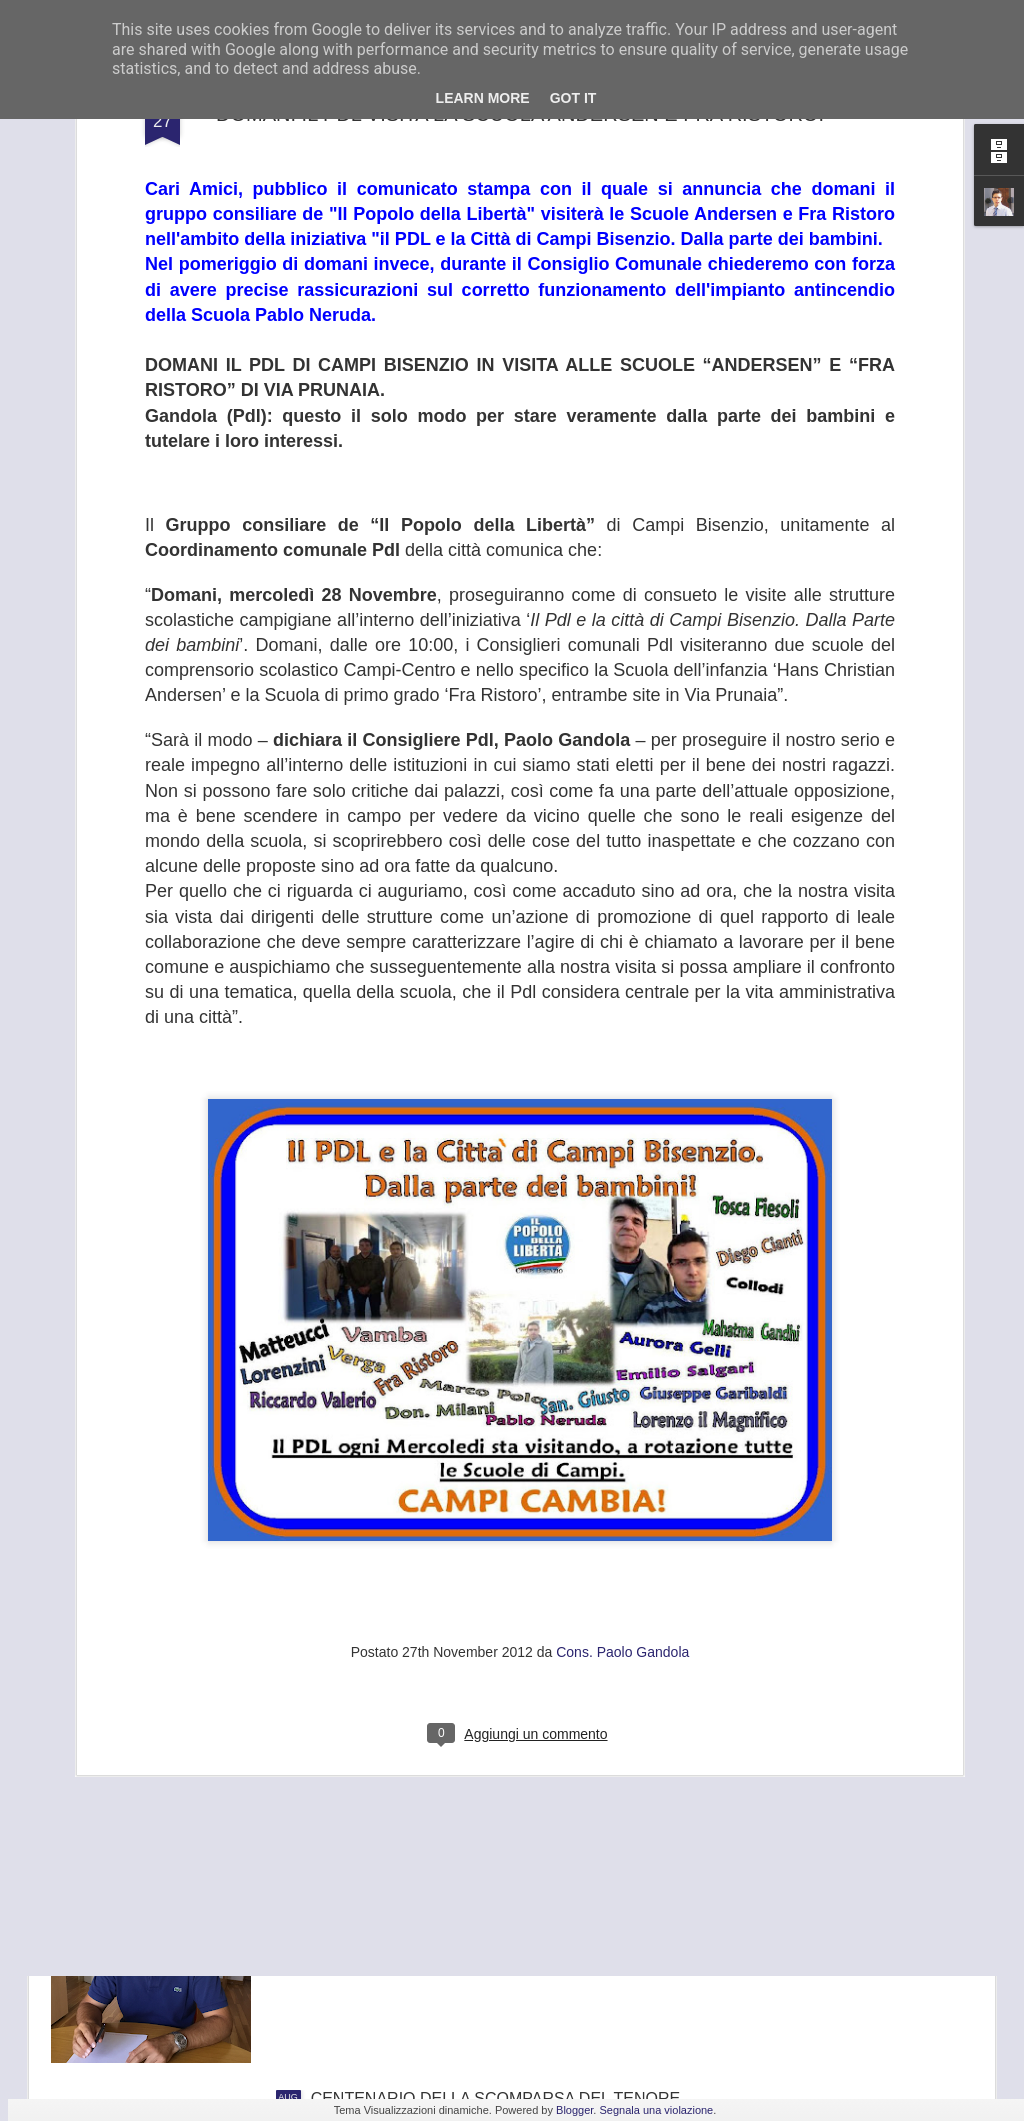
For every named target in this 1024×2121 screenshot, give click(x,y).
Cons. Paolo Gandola (622, 1460)
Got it (573, 98)
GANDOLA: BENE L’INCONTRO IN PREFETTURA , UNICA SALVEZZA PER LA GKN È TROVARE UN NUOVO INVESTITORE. (497, 1889)
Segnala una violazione (656, 2110)
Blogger (574, 2110)
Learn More (483, 98)
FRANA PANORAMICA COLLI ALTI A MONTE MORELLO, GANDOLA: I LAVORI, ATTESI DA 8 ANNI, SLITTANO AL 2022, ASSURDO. (482, 1662)
